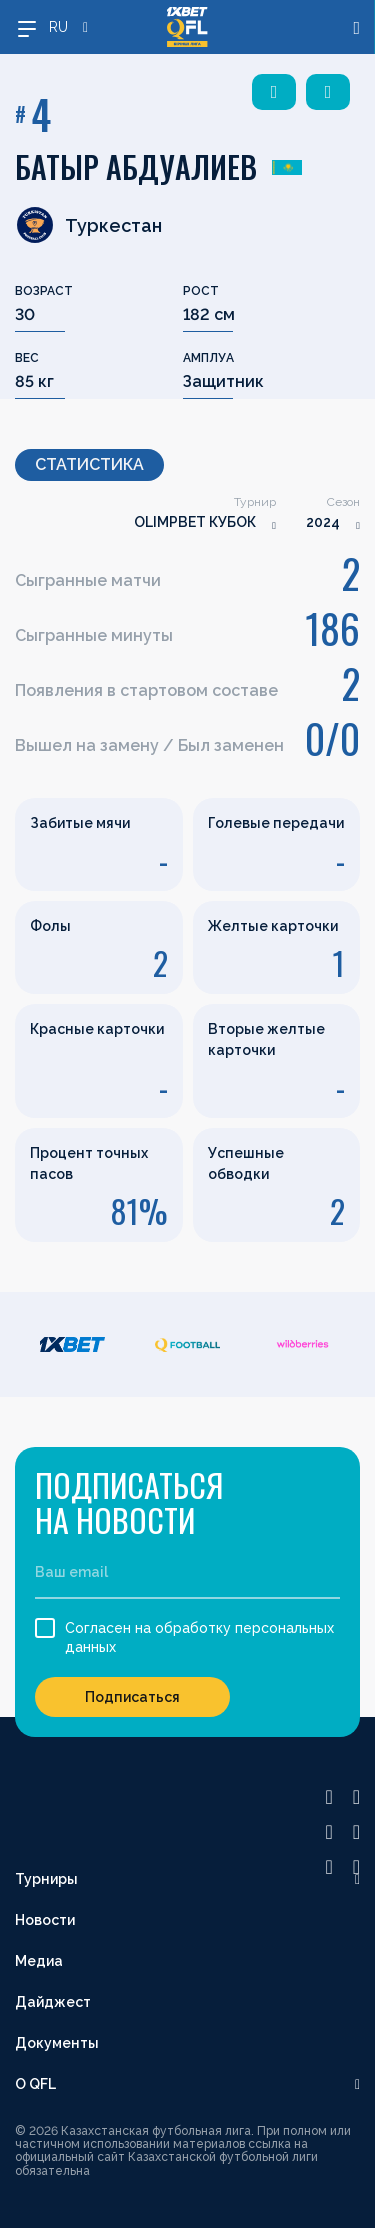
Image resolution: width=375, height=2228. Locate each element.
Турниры (46, 1879)
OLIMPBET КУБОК (195, 522)
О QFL (35, 2084)
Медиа (39, 1961)
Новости (45, 1920)
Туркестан (88, 225)
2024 (323, 522)
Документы (57, 2043)
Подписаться (132, 1697)
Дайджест (53, 2002)
